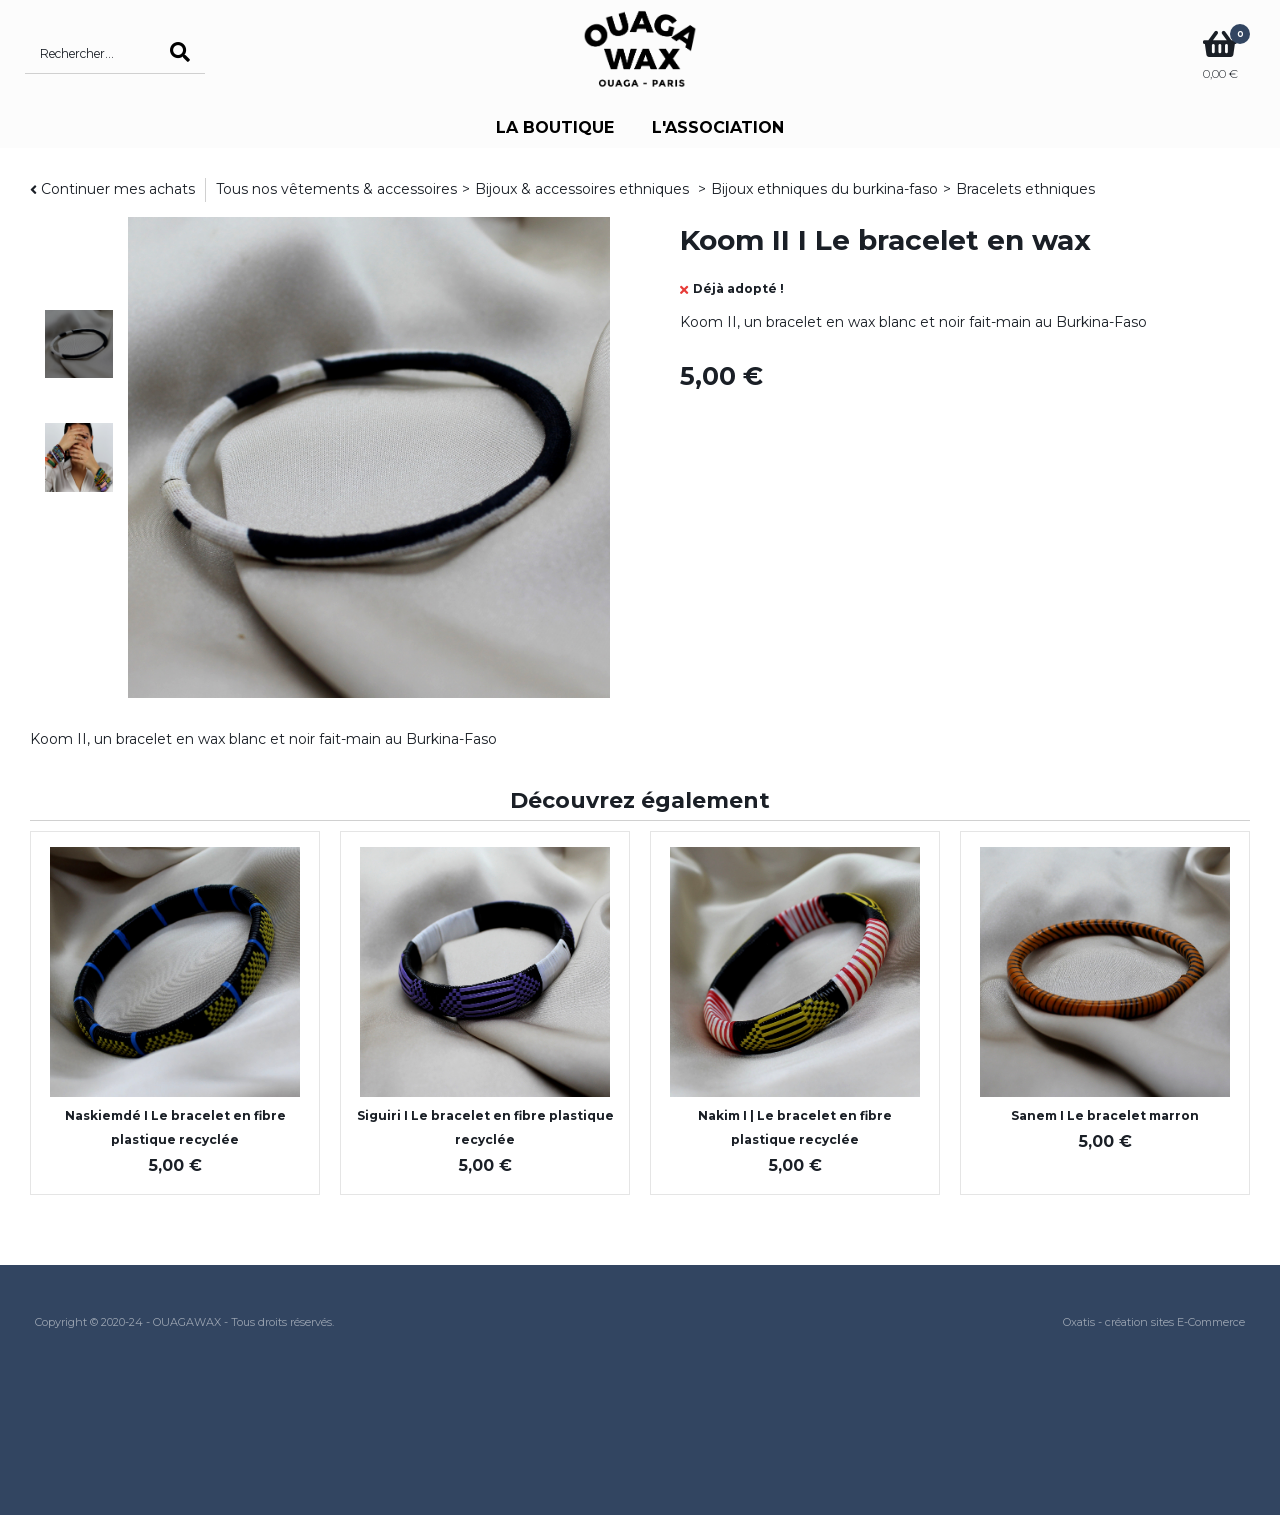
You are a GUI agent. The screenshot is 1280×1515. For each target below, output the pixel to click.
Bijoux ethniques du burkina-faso (824, 189)
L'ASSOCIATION (718, 127)
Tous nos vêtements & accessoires (336, 189)
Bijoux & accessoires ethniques (584, 189)
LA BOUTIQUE (555, 127)
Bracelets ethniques (1025, 189)
